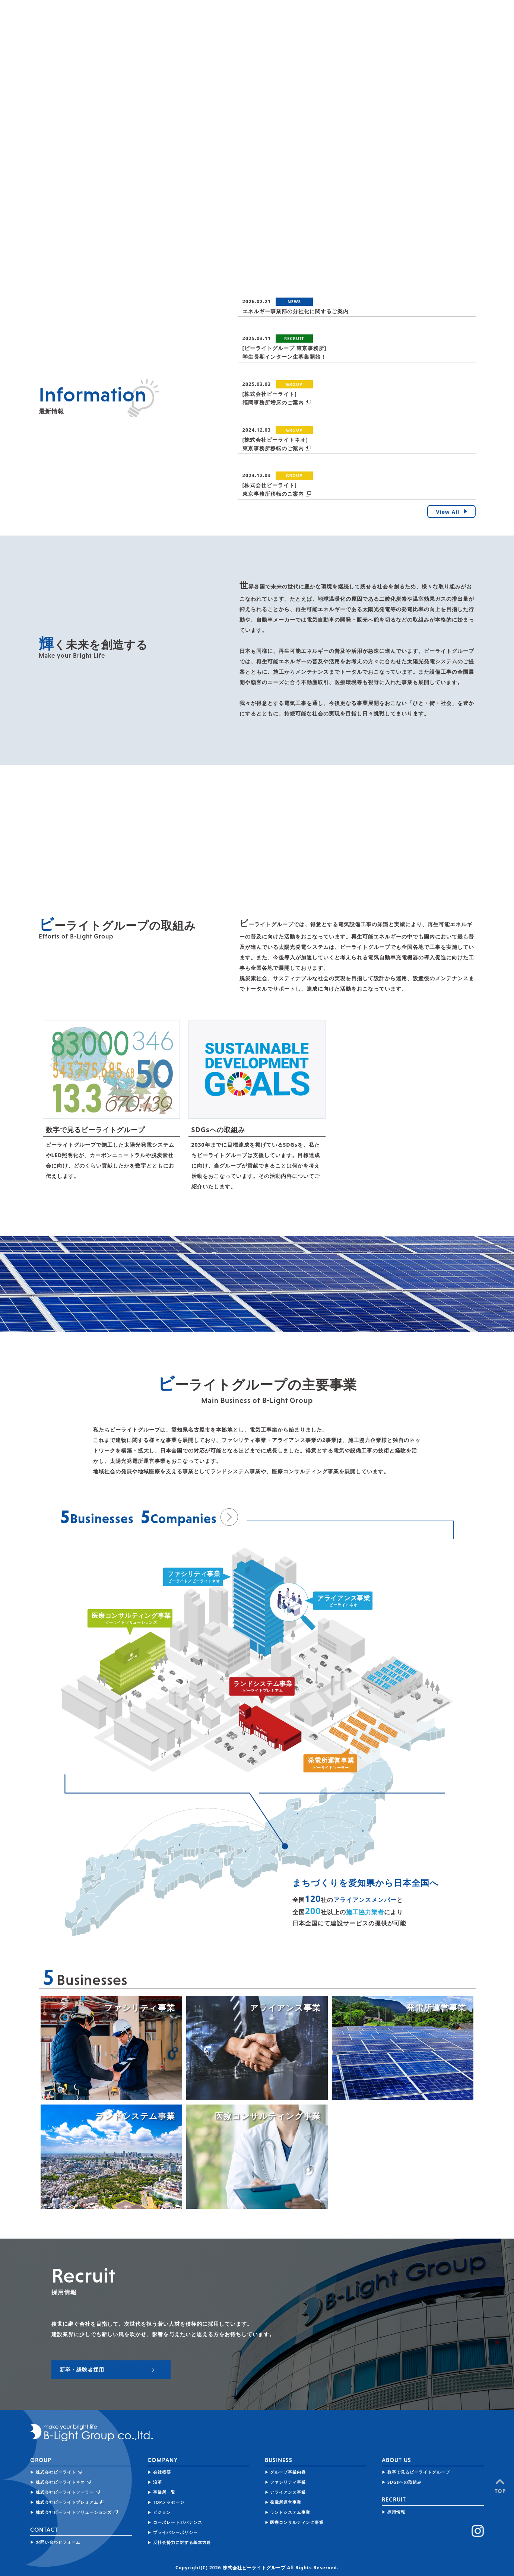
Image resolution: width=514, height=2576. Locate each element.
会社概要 (162, 2472)
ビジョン (162, 2512)
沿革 (157, 2482)
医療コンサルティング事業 (297, 2522)
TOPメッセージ (169, 2502)
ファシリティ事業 (288, 2482)
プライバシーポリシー (175, 2532)
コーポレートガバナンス (177, 2522)
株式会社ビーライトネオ (60, 2482)
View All (453, 512)
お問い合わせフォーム (58, 2542)
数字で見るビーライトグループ (418, 2472)
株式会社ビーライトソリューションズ (74, 2512)
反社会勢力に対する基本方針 (182, 2542)
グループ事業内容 (288, 2472)
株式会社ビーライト (56, 2472)
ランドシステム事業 (290, 2512)
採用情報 (396, 2512)
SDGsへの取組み (404, 2482)
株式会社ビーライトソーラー (65, 2492)
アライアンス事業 (288, 2492)
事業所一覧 (164, 2492)
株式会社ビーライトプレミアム (67, 2502)
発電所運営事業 (285, 2502)
